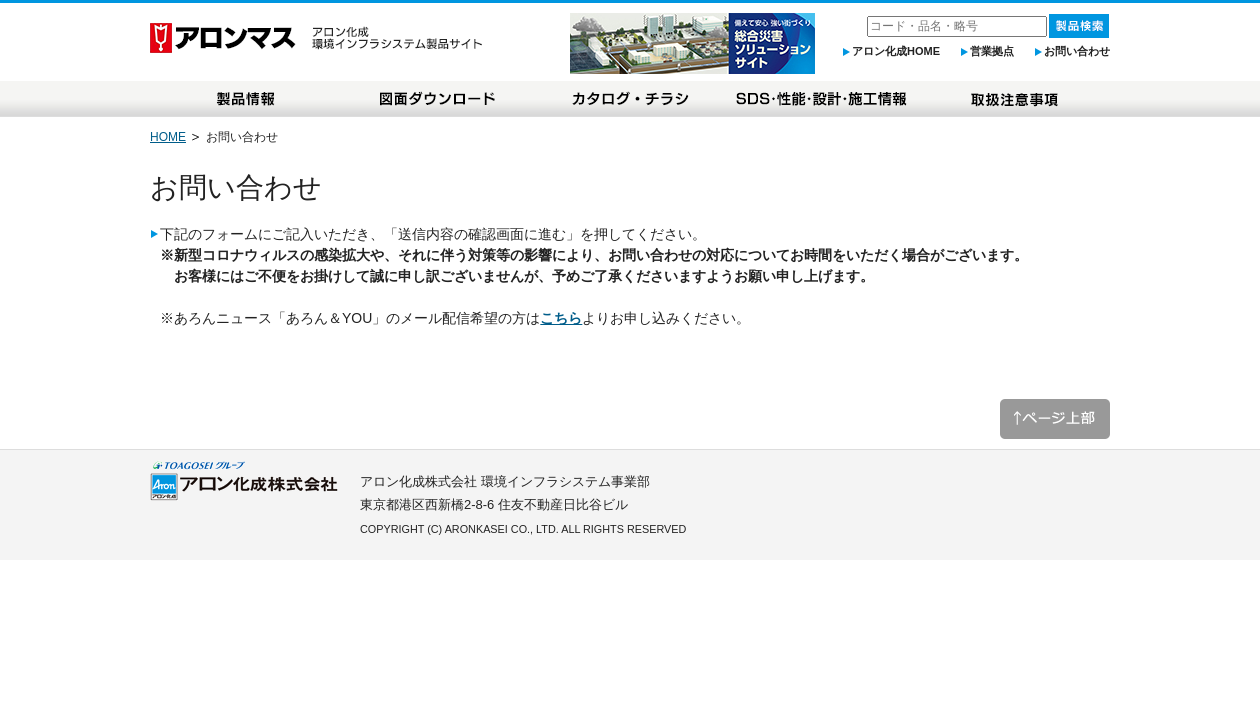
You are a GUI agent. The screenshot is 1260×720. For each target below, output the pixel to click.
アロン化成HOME (896, 51)
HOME (168, 137)
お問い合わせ (1077, 51)
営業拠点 (992, 51)
